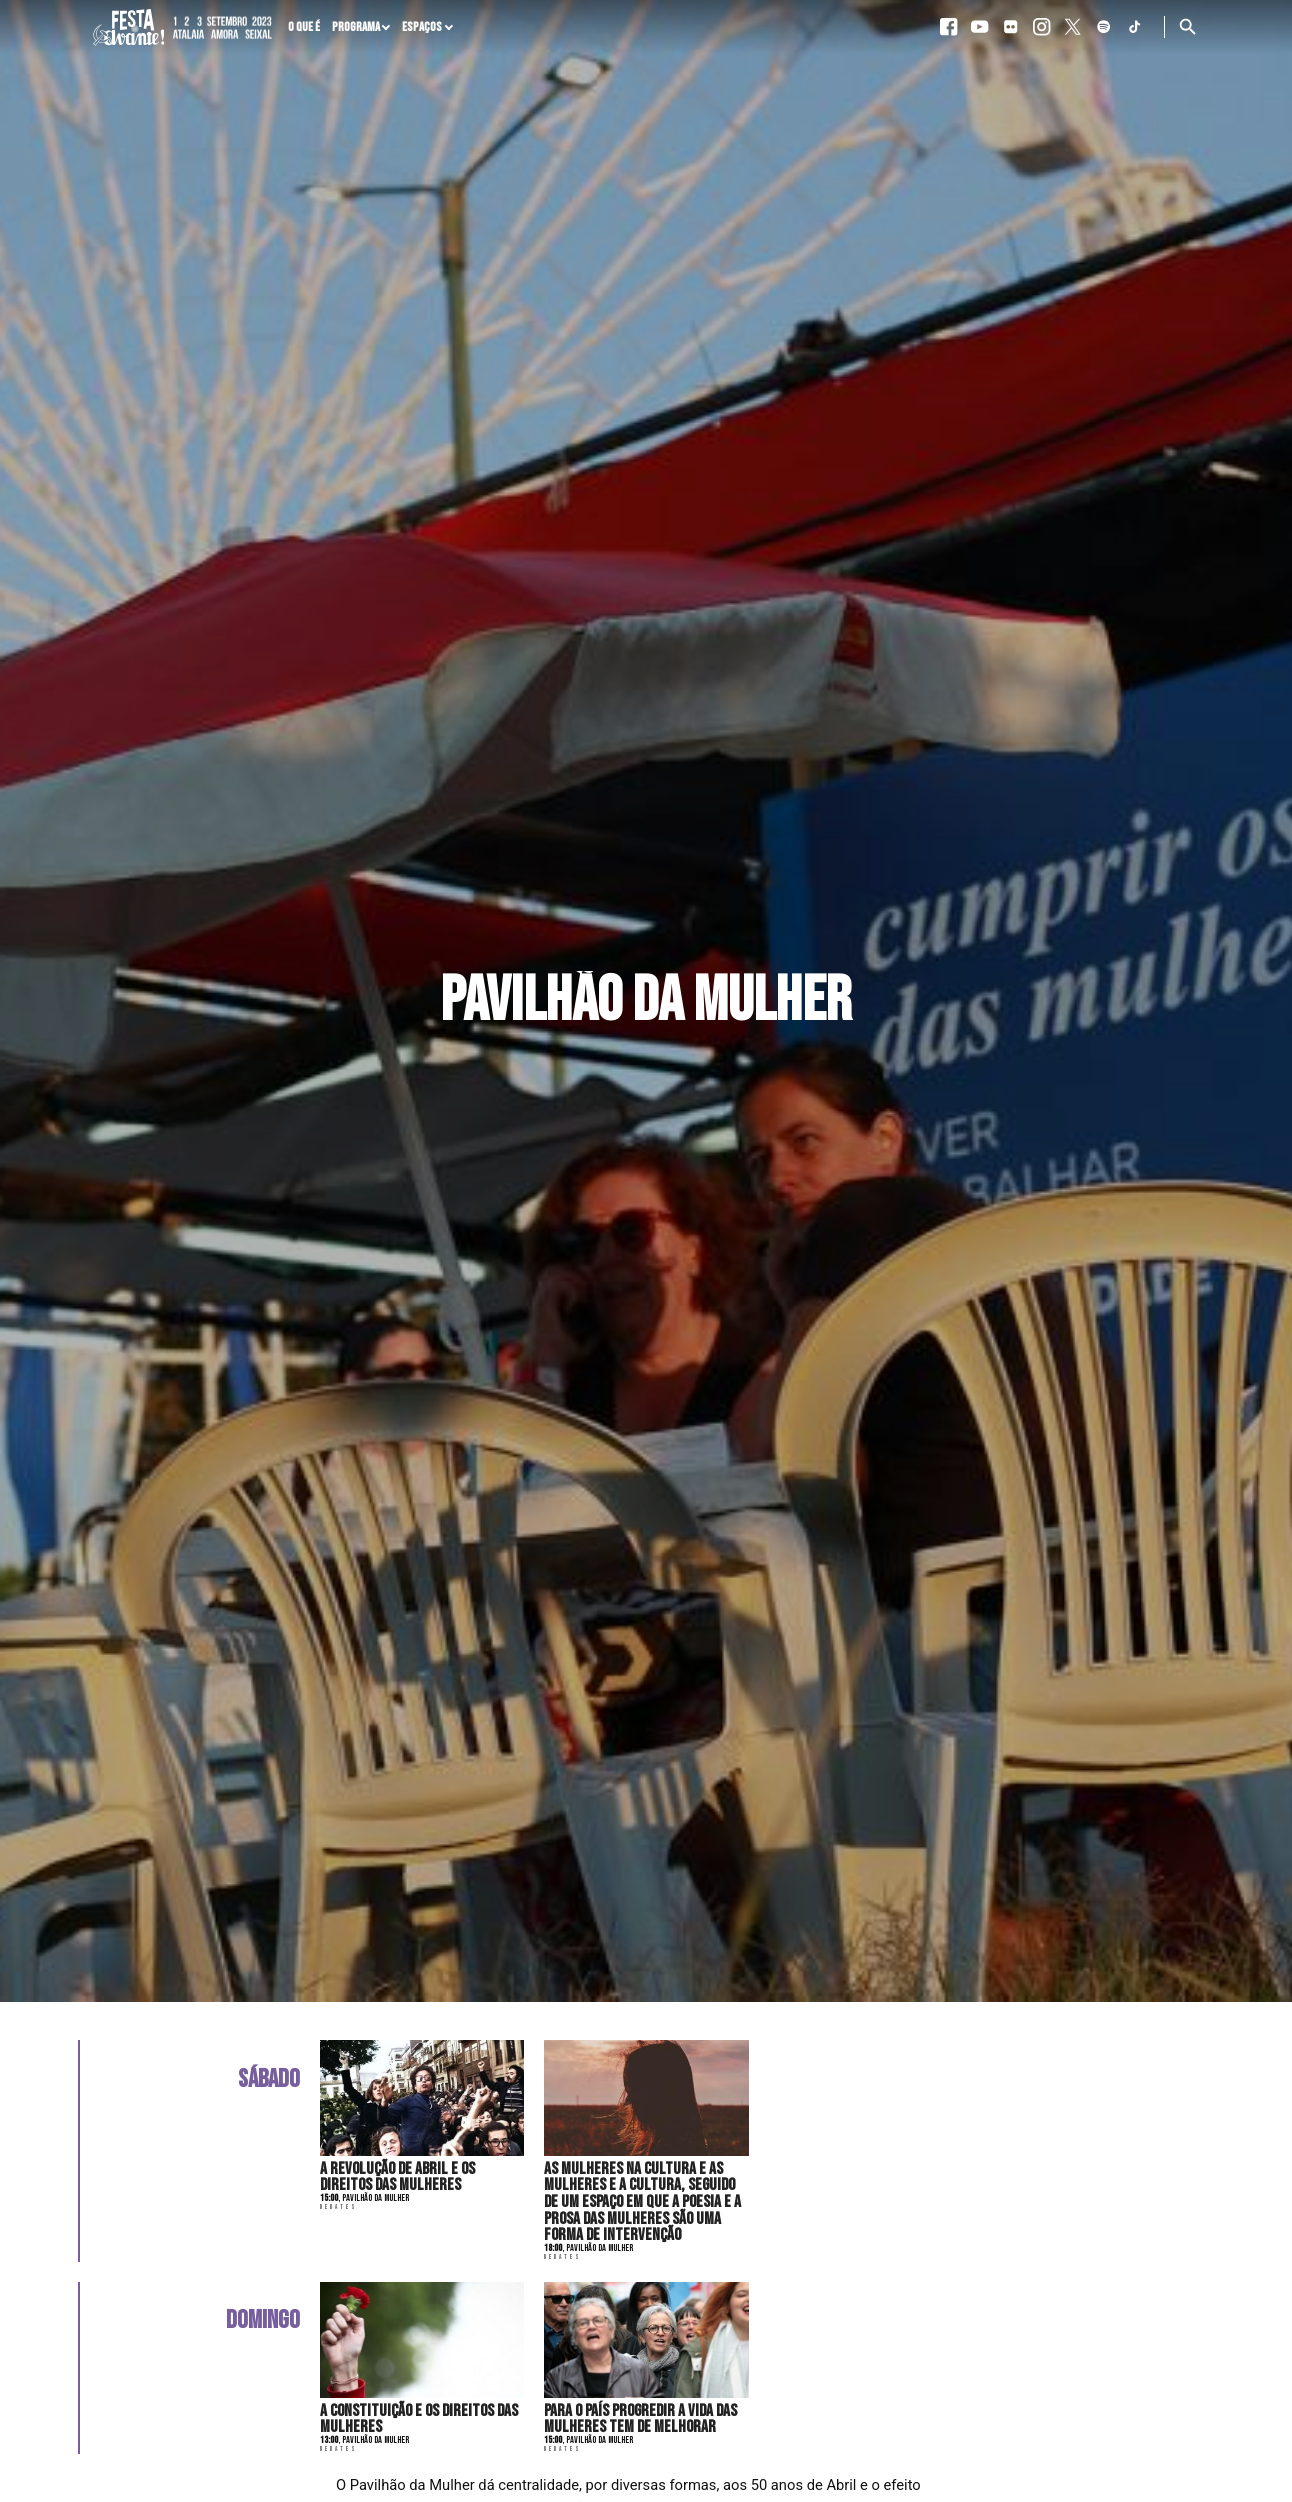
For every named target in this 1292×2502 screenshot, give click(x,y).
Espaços (422, 27)
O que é (304, 27)
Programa (356, 27)
